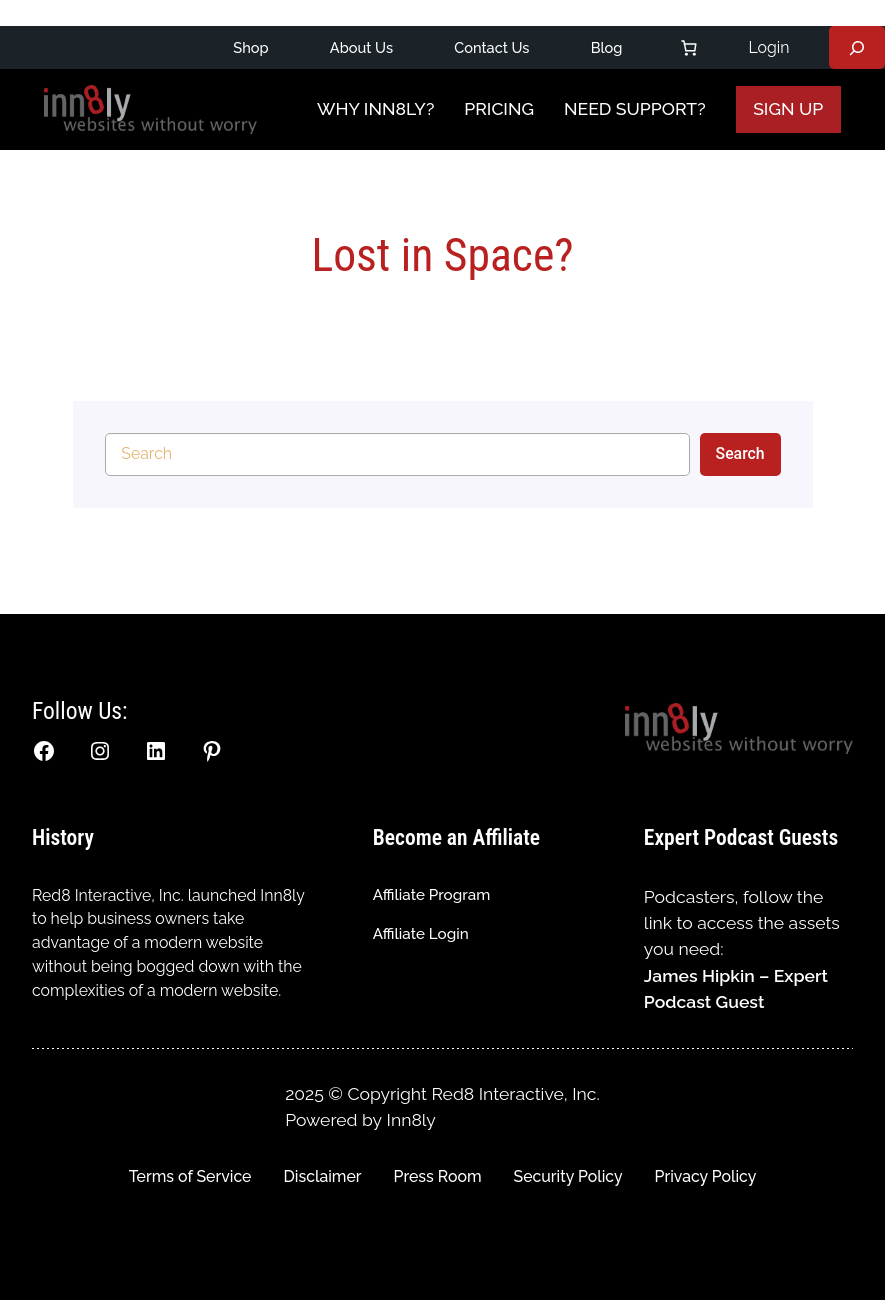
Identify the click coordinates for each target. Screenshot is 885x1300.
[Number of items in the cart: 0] (689, 48)
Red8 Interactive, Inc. (108, 895)
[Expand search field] (857, 47)
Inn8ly (411, 1119)
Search (740, 453)
